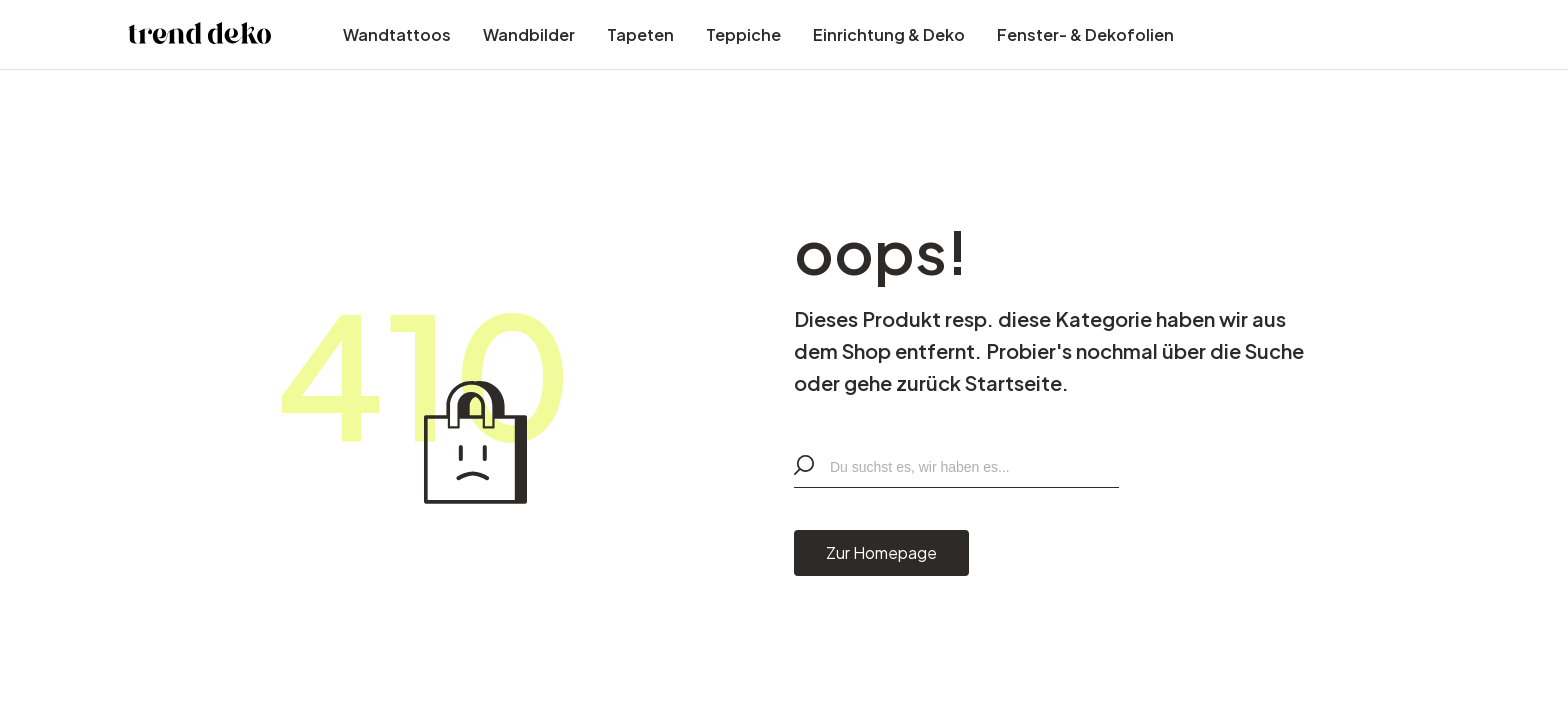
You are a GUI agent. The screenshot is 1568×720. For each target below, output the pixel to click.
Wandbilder (529, 34)
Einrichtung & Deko (889, 34)
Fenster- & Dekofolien (1085, 34)
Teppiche (743, 34)
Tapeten (640, 34)
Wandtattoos (397, 34)
